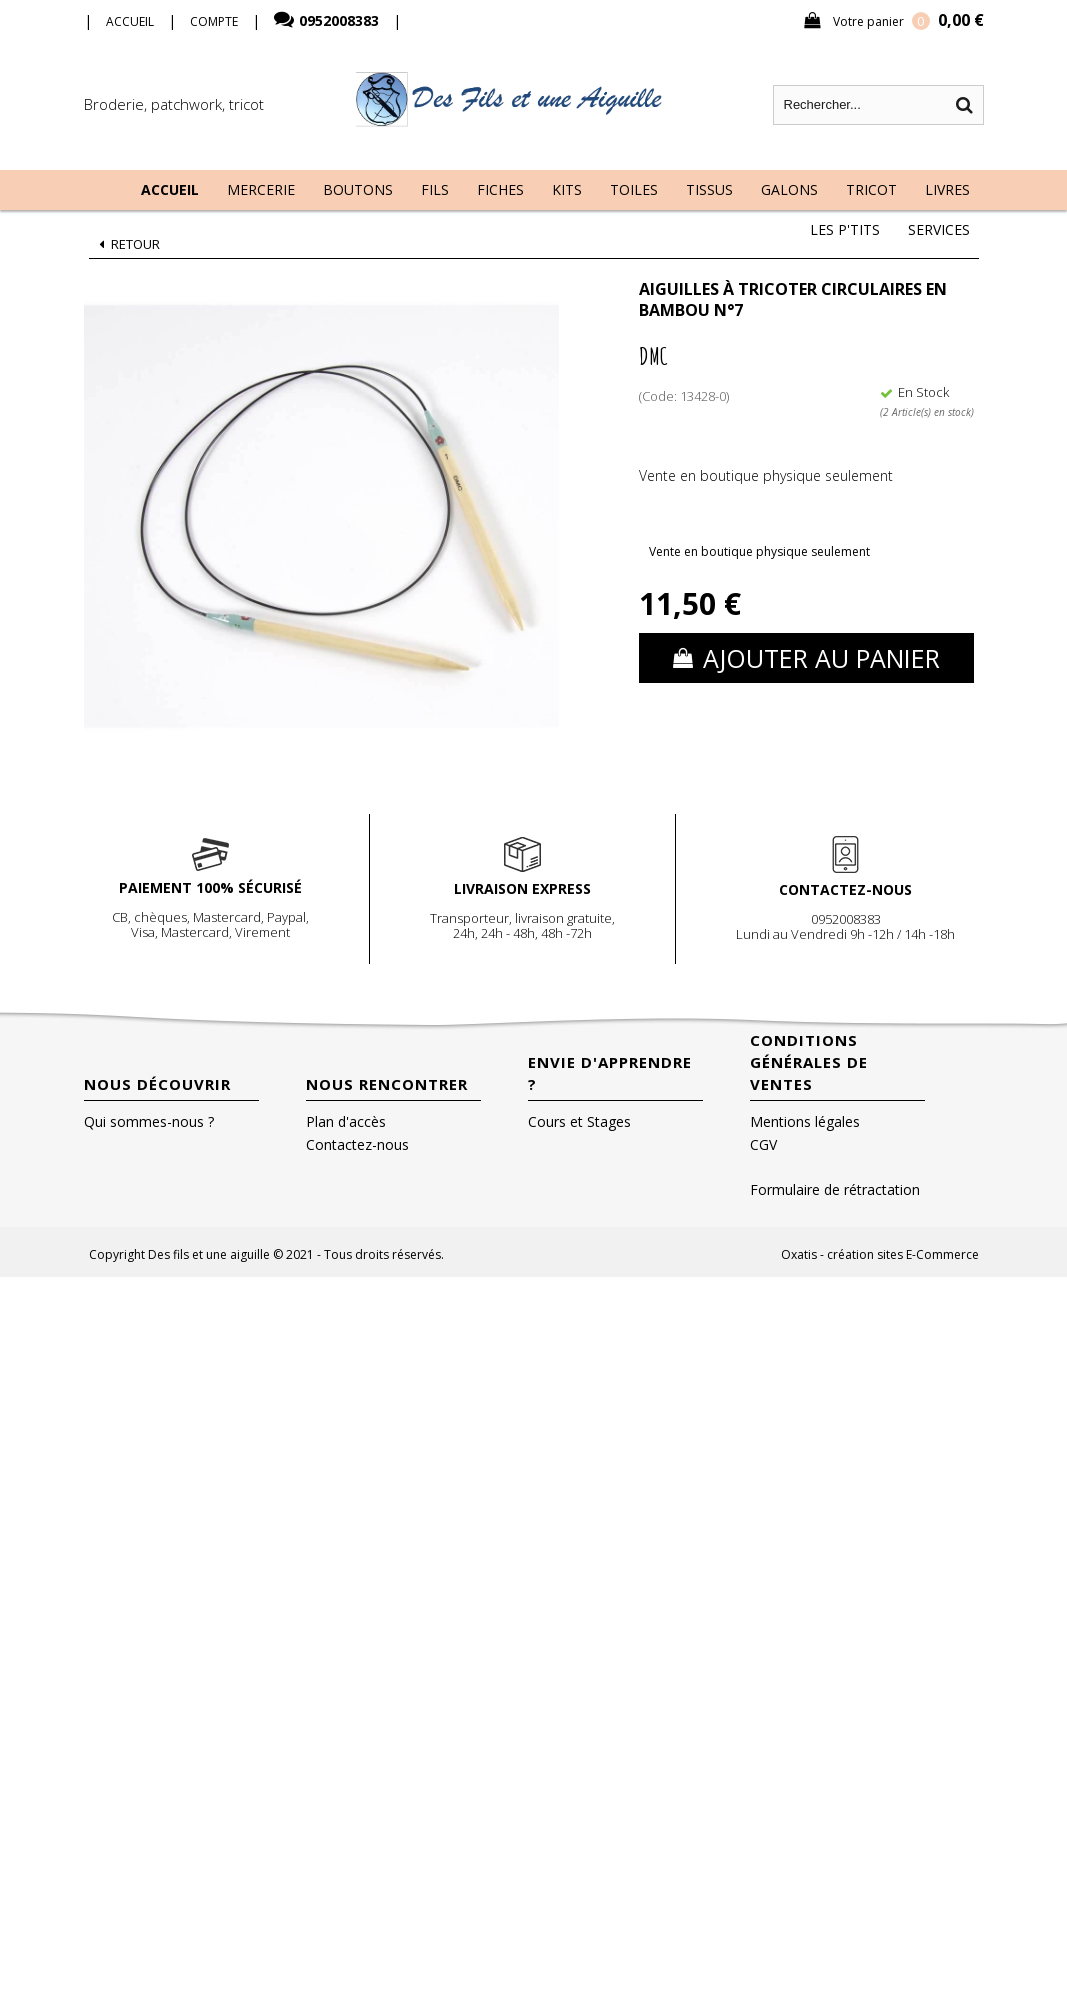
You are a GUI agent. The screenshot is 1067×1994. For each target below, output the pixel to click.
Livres (947, 189)
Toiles (634, 189)
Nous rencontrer (387, 1084)
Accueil (170, 189)
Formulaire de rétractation (835, 1189)
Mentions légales (805, 1121)
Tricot (871, 189)
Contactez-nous (357, 1144)
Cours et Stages (579, 1121)
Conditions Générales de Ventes (809, 1062)
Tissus (709, 189)
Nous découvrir (157, 1084)
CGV (763, 1144)
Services (939, 229)
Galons (789, 189)
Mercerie (261, 189)
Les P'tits (845, 229)
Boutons (358, 189)
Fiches (500, 189)
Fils (435, 189)
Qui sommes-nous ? (149, 1121)
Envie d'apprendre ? (610, 1073)
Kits (567, 189)
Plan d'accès (346, 1121)
